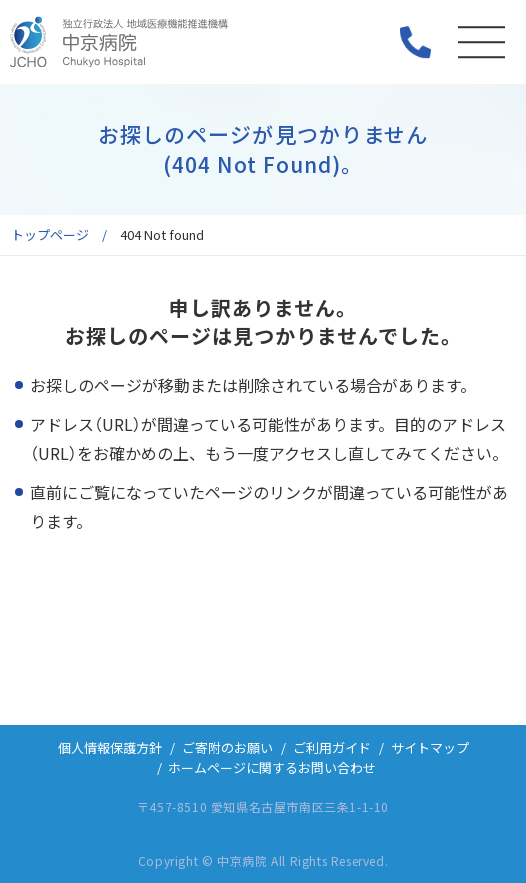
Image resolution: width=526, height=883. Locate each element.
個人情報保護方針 (110, 747)
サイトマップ (430, 747)
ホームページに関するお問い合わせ (272, 767)
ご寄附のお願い (227, 747)
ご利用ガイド (332, 747)
